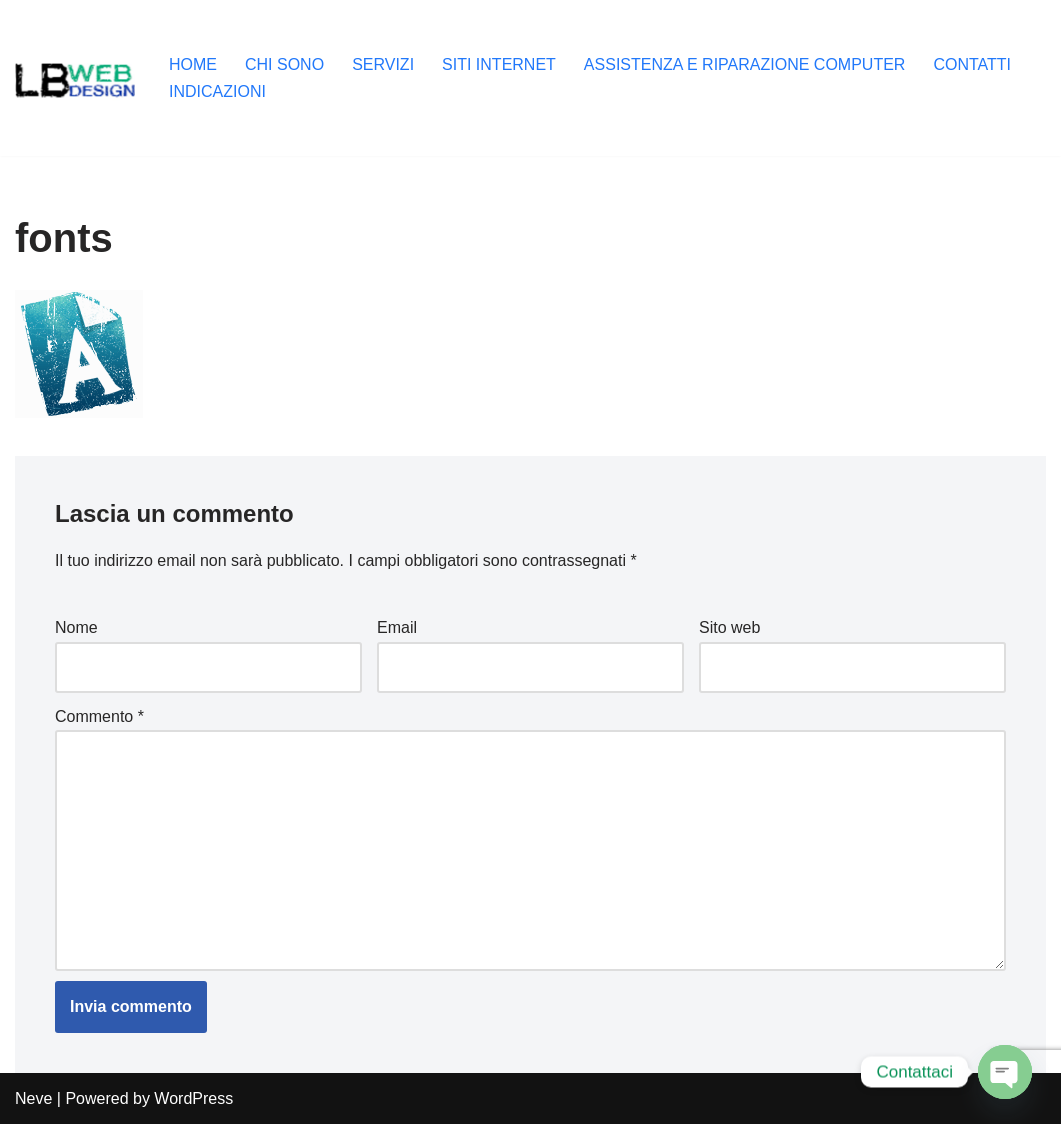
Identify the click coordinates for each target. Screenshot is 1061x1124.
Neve (33, 1098)
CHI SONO (284, 64)
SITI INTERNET (499, 64)
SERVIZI (383, 64)
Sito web (729, 627)
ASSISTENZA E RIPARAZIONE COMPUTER (745, 64)
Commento (99, 716)
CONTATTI (972, 64)
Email (397, 627)
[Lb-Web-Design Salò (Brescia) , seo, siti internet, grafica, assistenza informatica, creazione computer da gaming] (75, 78)
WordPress (193, 1098)
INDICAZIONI (217, 91)
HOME (193, 64)
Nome (76, 627)
